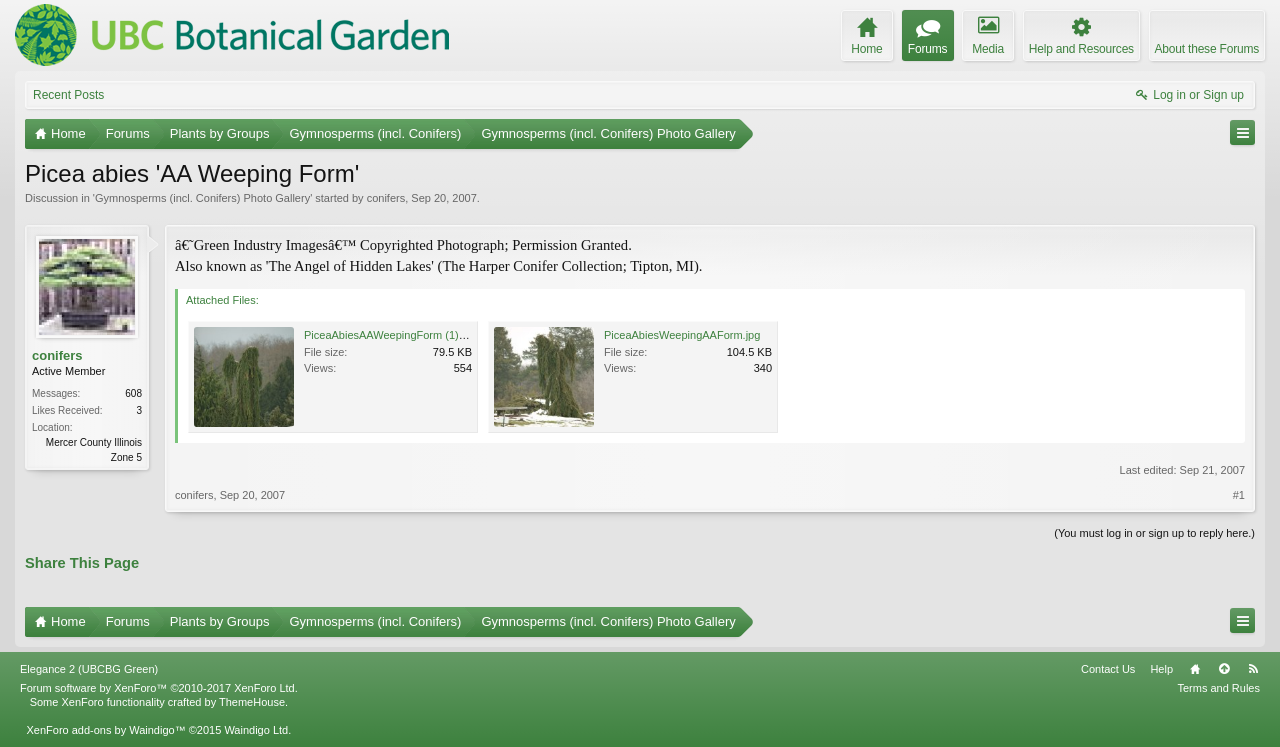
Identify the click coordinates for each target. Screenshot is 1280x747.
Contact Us (1108, 669)
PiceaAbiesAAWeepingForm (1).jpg (390, 335)
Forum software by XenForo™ (159, 688)
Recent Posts (68, 95)
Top (1224, 669)
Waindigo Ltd (256, 730)
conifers (386, 198)
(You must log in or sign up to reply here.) (1154, 533)
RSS (1253, 669)
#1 (1239, 495)
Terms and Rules (1218, 688)
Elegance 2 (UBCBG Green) (89, 669)
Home (1195, 669)
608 (133, 393)
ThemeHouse (252, 702)
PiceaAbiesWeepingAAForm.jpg (682, 335)
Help (1161, 669)
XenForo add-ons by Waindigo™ (105, 730)
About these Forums (1207, 49)
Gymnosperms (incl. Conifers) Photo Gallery (202, 198)
